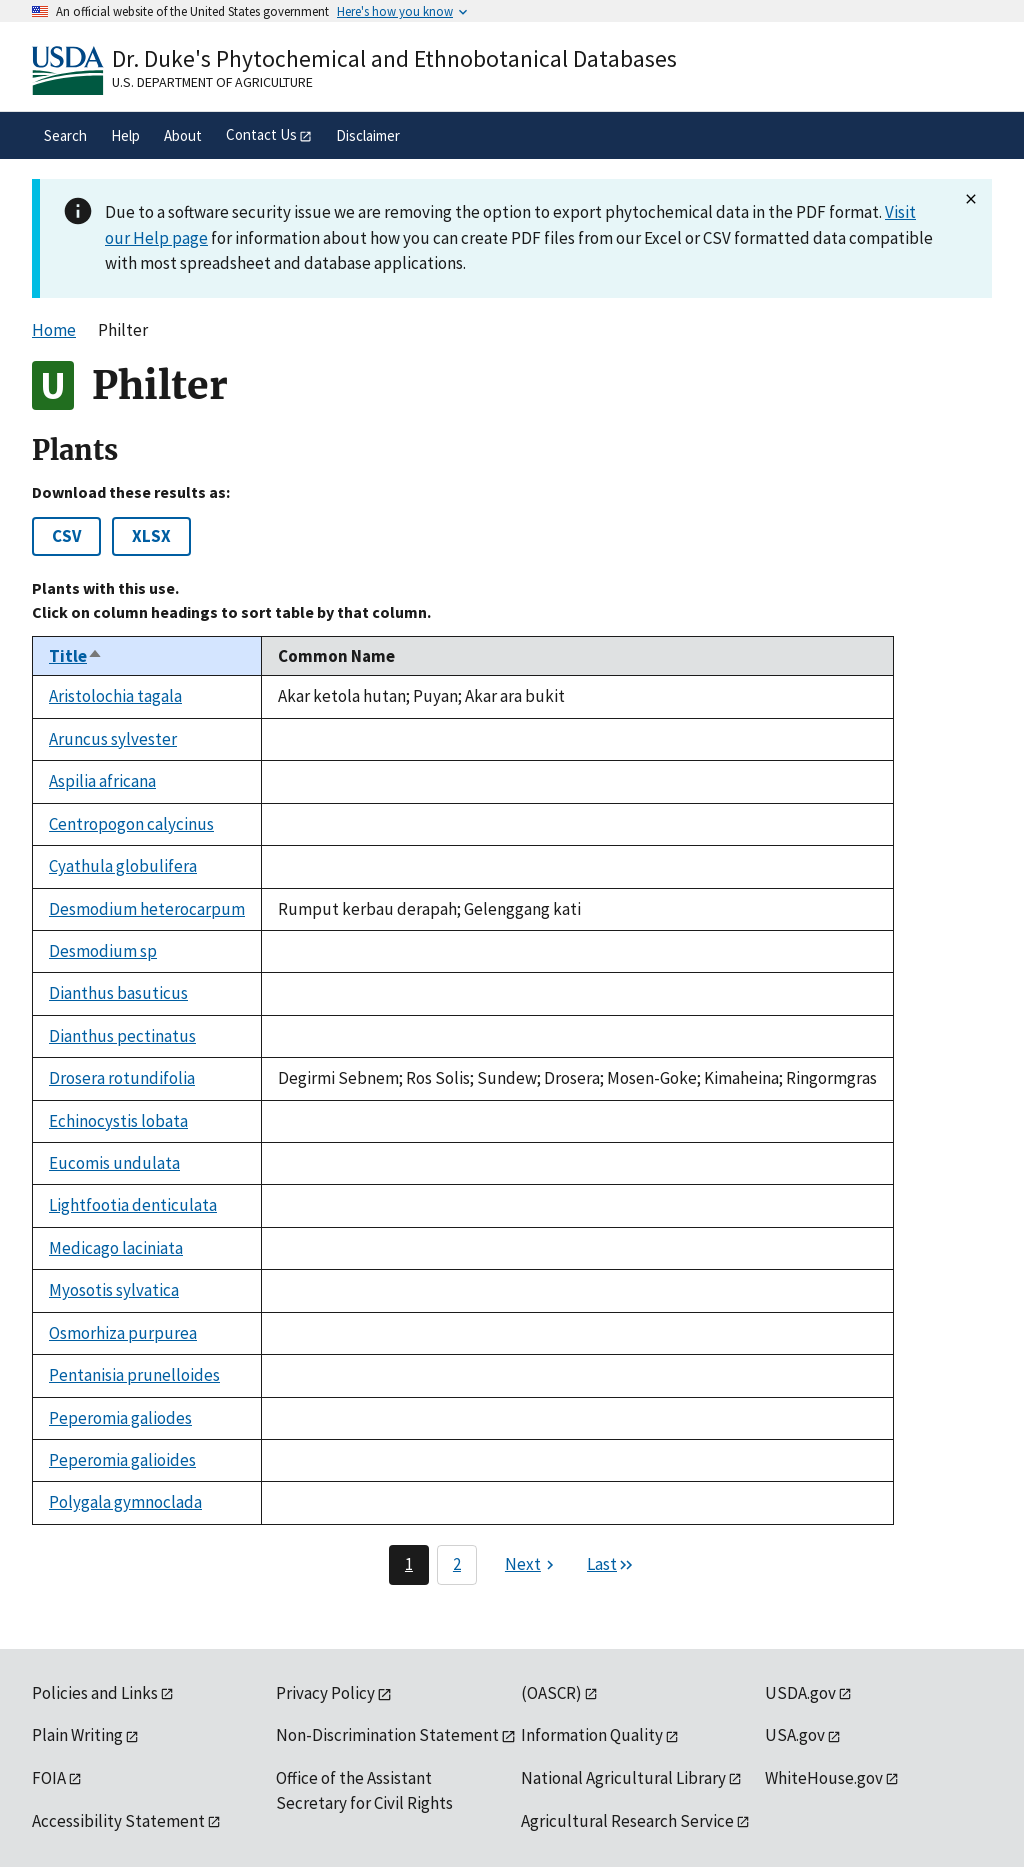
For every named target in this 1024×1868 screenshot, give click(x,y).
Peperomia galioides (122, 1460)
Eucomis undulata (114, 1163)
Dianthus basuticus (118, 993)
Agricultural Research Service (627, 1821)
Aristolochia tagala (115, 696)
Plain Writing (77, 1735)
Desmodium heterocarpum (147, 909)
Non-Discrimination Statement (387, 1735)
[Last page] (611, 1565)
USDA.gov (800, 1693)
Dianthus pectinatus (122, 1036)
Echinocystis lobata (118, 1121)
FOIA (49, 1778)
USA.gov (795, 1735)
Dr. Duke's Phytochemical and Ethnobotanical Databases (394, 58)
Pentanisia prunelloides (134, 1375)
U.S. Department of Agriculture (212, 82)
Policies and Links (95, 1693)
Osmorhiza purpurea (123, 1333)
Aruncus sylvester (113, 739)
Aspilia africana (102, 781)
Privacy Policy (325, 1693)
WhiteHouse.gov (824, 1778)
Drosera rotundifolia (122, 1078)
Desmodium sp (103, 951)
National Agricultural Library (623, 1778)
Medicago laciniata (116, 1248)
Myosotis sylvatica (114, 1290)
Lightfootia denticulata (133, 1205)
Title (76, 656)
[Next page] (532, 1565)
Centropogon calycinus (131, 824)
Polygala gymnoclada (125, 1502)
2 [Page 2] (457, 1564)
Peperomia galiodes (120, 1418)
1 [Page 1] (409, 1564)
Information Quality (592, 1735)
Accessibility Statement (118, 1821)
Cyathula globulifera (123, 866)
